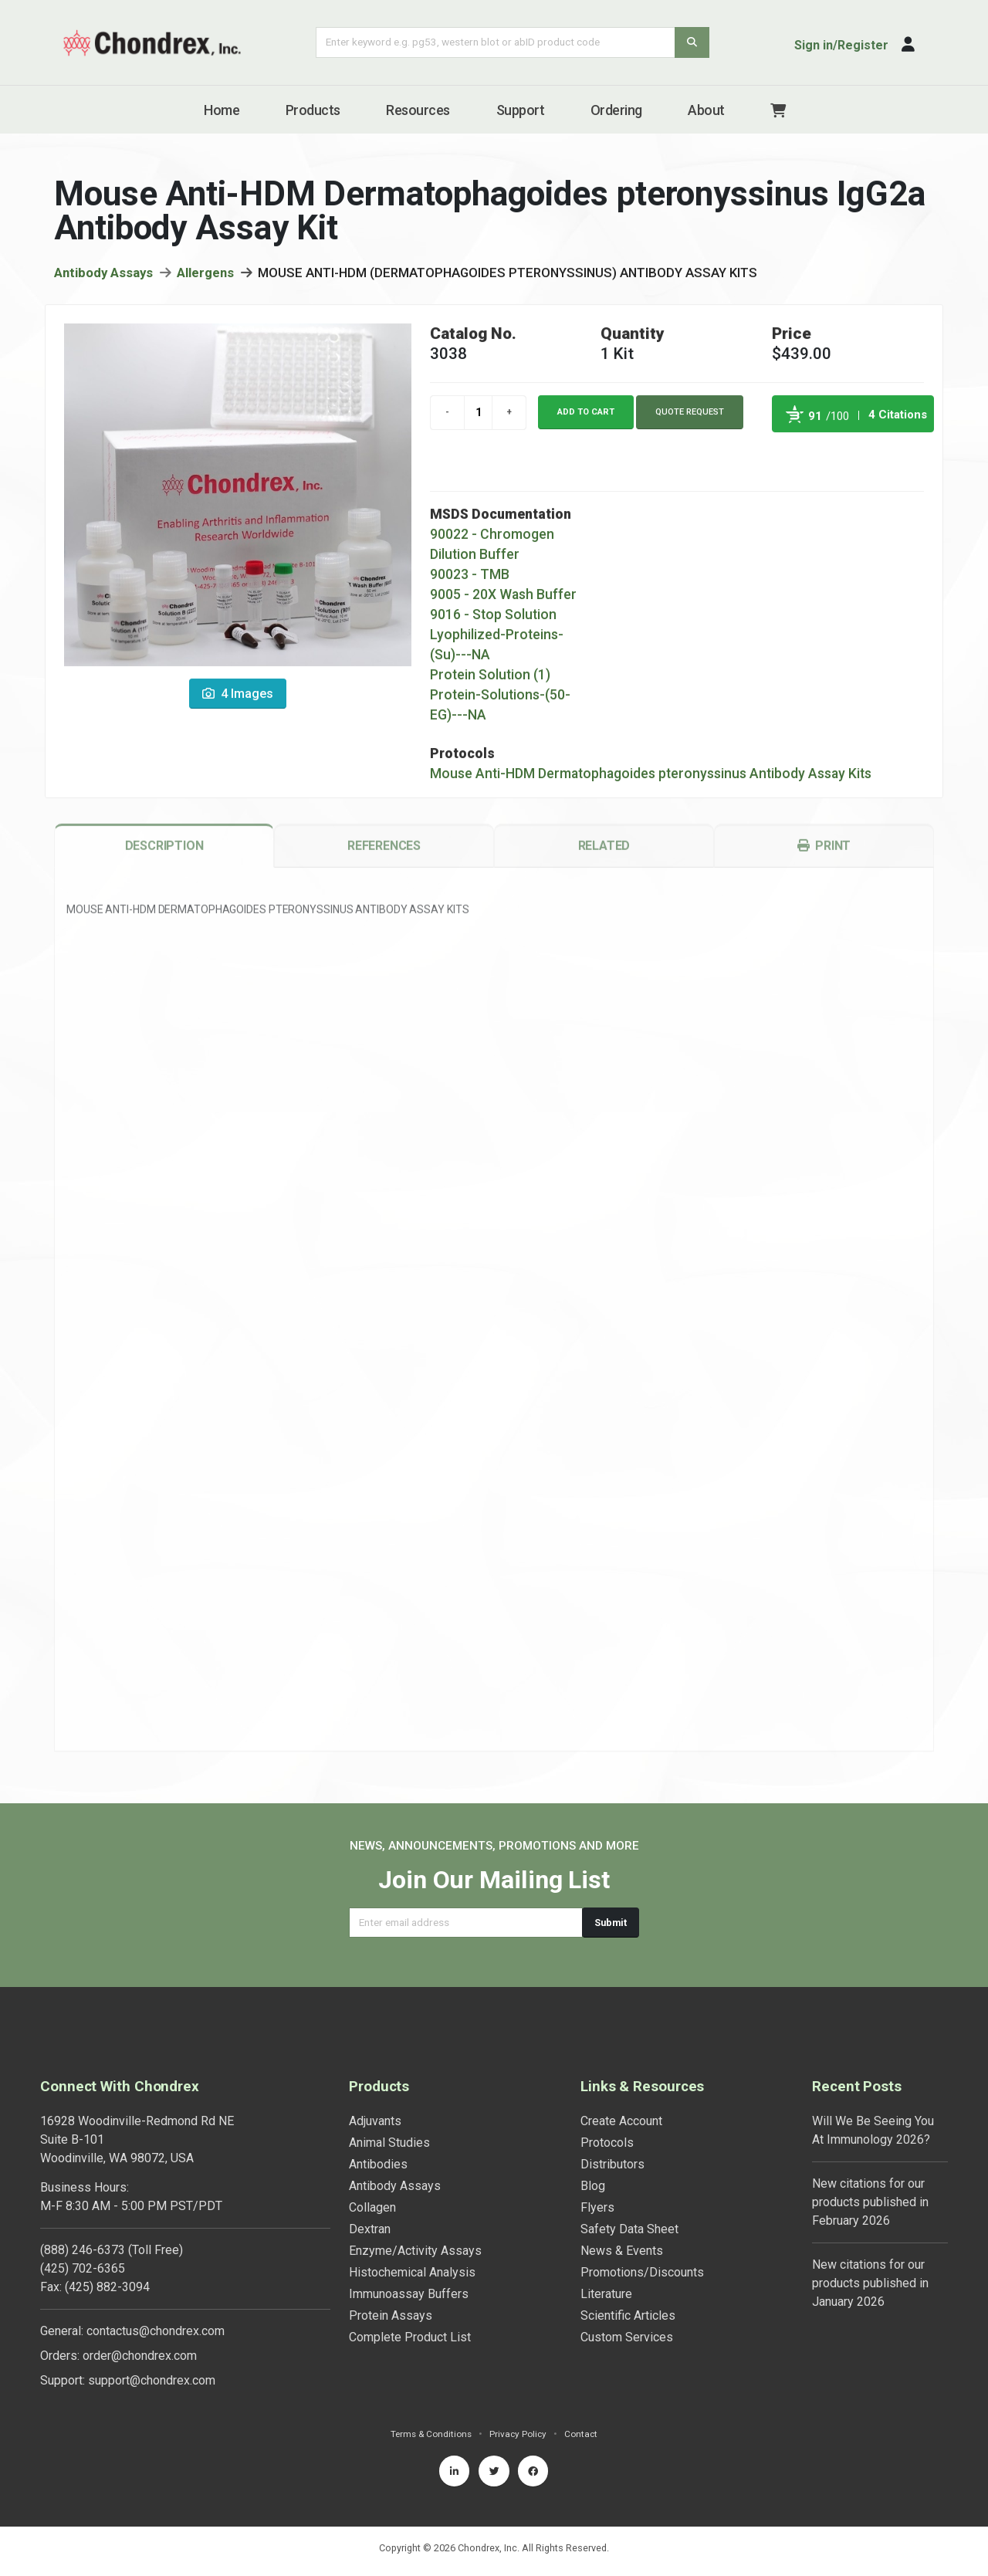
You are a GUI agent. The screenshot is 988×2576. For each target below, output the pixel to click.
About (706, 110)
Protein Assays (390, 2315)
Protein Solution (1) (490, 679)
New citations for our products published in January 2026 (870, 2283)
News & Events (621, 2250)
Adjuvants (375, 2121)
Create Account (621, 2121)
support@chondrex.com (151, 2380)
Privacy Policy (520, 2433)
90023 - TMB (469, 579)
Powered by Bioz (788, 454)
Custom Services (626, 2337)
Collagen (372, 2207)
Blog (592, 2185)
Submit (610, 1922)
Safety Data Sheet (629, 2229)
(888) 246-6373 (82, 2250)
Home (221, 110)
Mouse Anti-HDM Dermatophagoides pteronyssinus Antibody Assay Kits (650, 778)
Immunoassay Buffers (409, 2294)
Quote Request (689, 416)
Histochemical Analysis (412, 2272)
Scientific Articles (627, 2315)
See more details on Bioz (895, 454)
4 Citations (897, 419)
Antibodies (378, 2164)
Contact (584, 2433)
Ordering (616, 110)
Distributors (612, 2164)
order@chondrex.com (140, 2355)
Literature (606, 2294)
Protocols (607, 2142)
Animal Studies (389, 2142)
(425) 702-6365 (82, 2268)
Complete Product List (410, 2337)
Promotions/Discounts (642, 2272)
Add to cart (585, 416)
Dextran (370, 2229)
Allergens (205, 277)
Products (313, 110)
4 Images (237, 698)
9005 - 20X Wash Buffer (503, 599)
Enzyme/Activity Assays (415, 2250)
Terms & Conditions (429, 2433)
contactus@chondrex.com (155, 2331)
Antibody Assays (103, 277)
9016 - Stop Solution (493, 619)
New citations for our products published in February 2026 (870, 2202)
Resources (418, 110)
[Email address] (466, 1922)
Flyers (597, 2207)
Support (520, 110)
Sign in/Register (841, 45)
